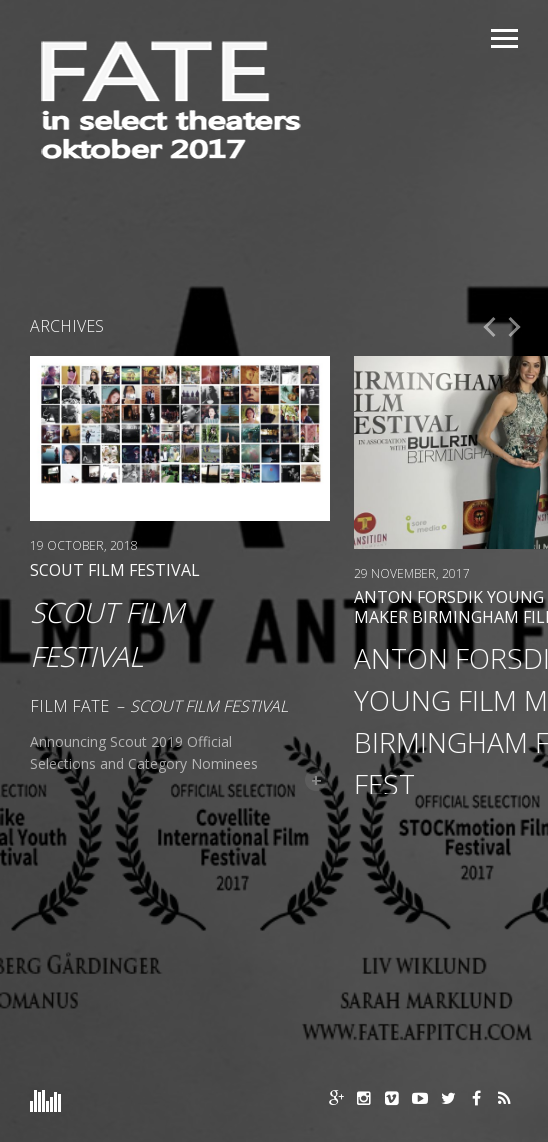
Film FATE (69, 706)
